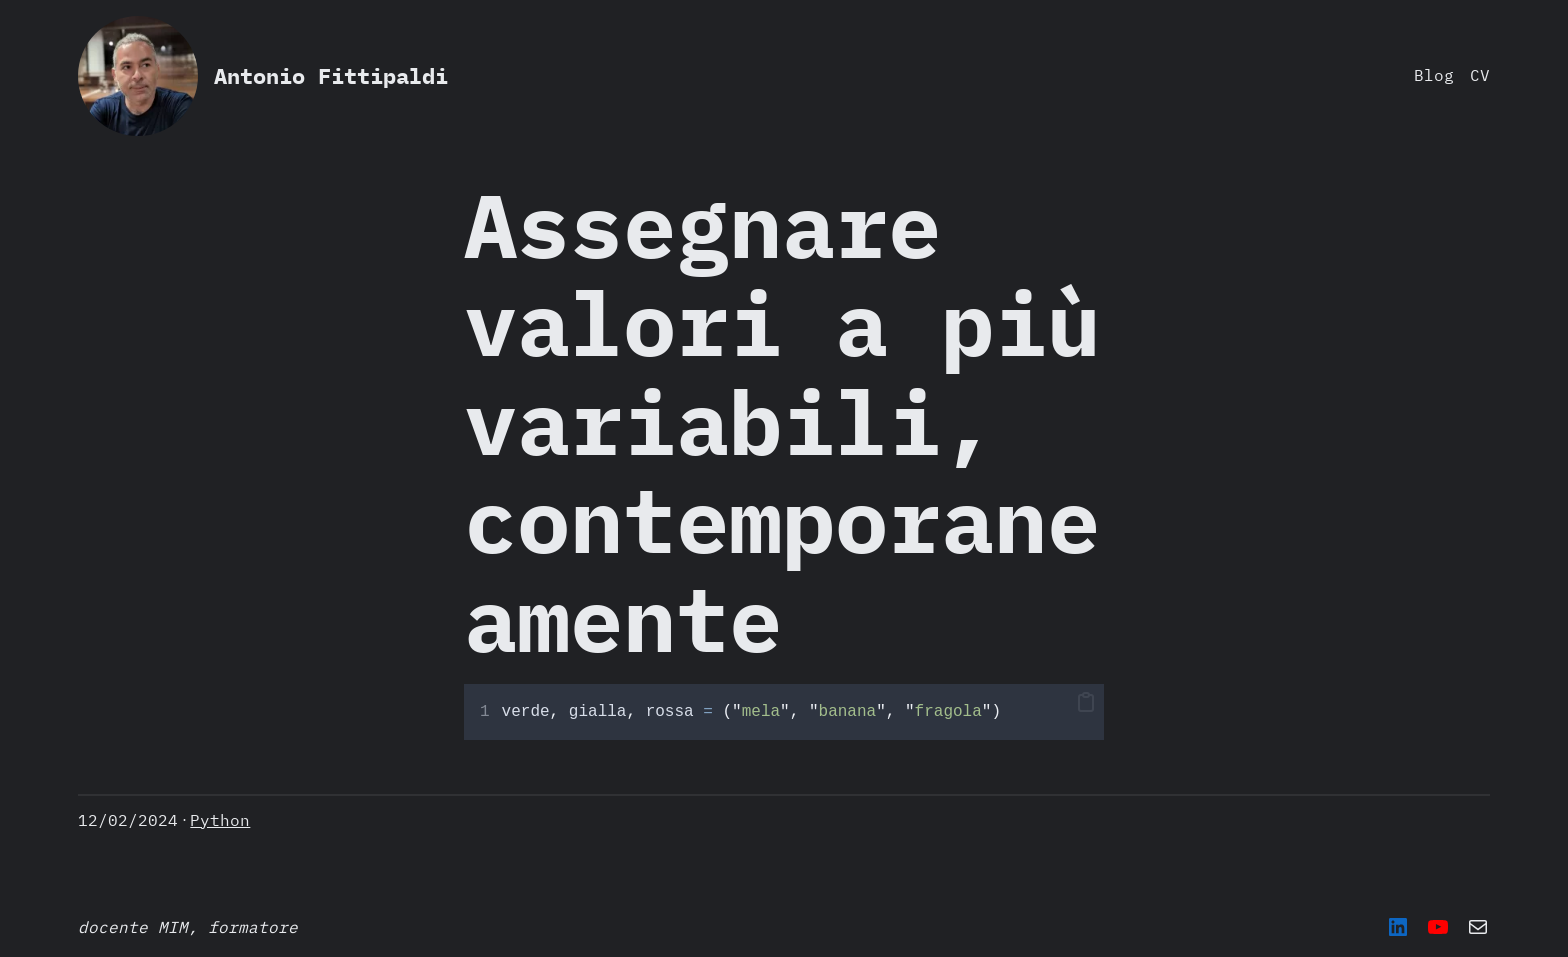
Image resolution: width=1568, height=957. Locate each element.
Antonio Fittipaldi (331, 75)
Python (220, 820)
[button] (1086, 703)
